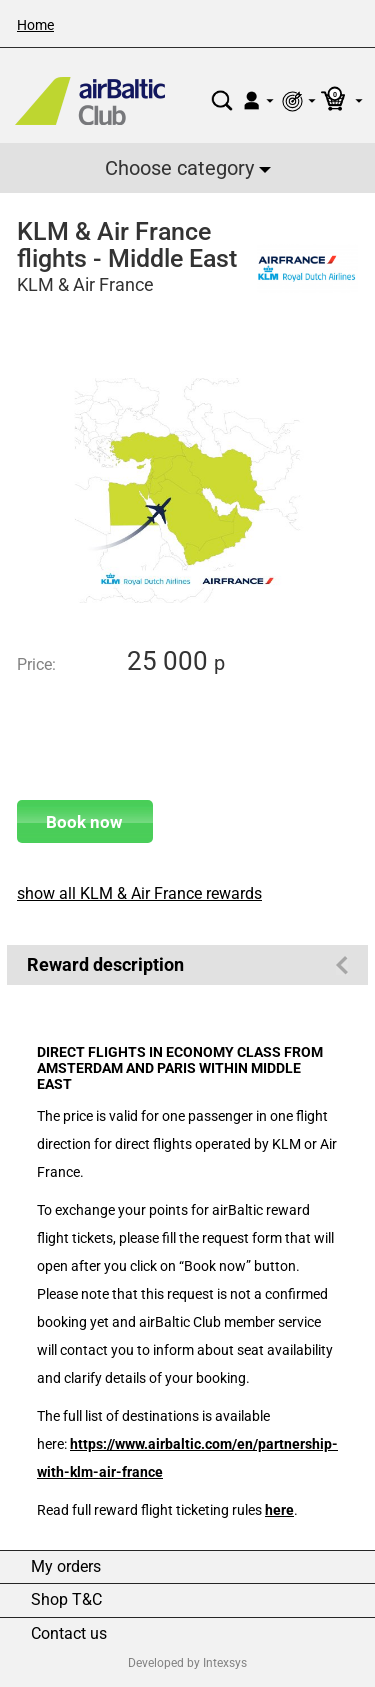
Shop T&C (66, 1600)
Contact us (69, 1634)
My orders (66, 1567)
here (279, 1510)
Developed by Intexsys (187, 1663)
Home (35, 25)
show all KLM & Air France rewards (139, 893)
